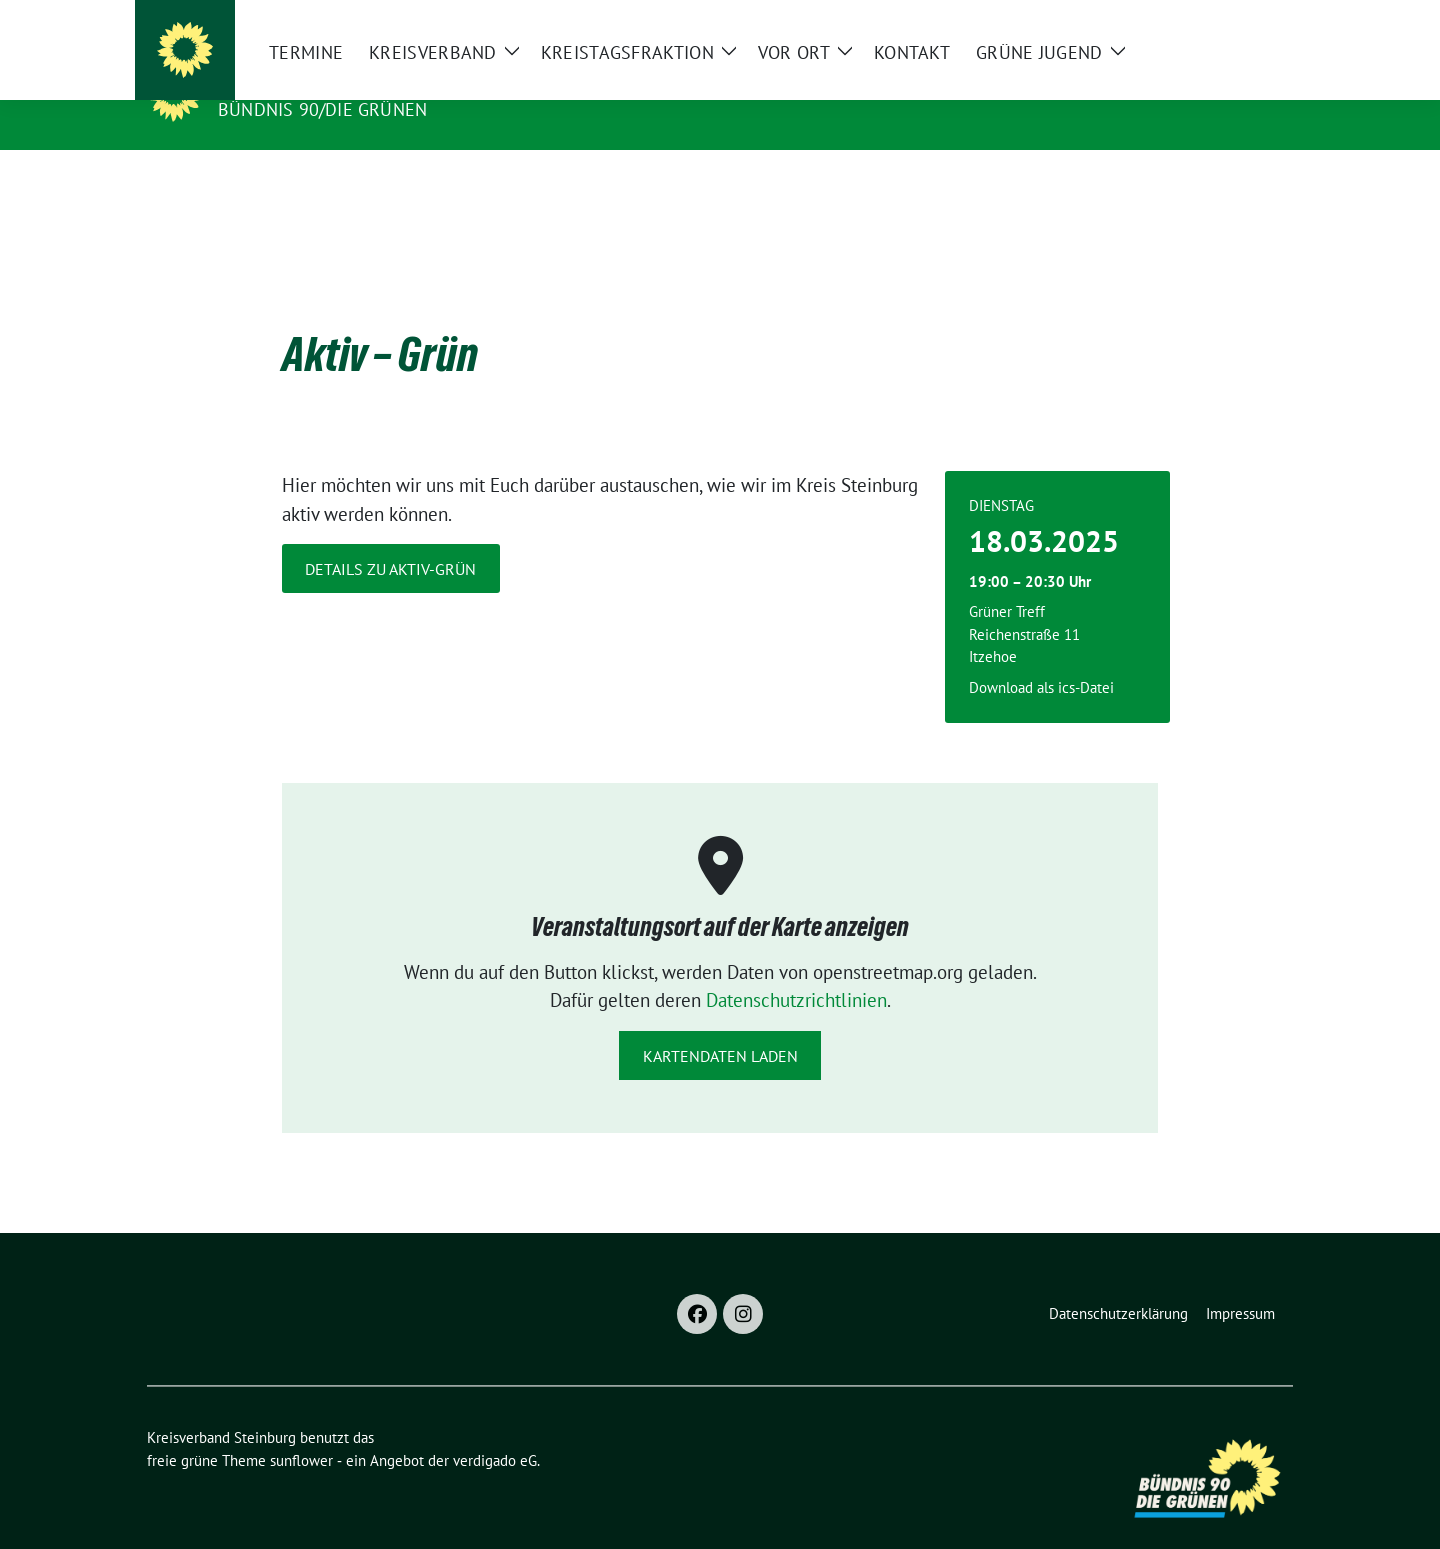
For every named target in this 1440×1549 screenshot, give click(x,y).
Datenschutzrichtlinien (796, 969)
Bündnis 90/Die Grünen (322, 109)
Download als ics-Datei (1041, 656)
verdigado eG (495, 1429)
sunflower (301, 1429)
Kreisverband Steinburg (351, 81)
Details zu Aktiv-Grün (390, 538)
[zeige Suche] (1257, 19)
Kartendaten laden (720, 1025)
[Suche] (1229, 19)
